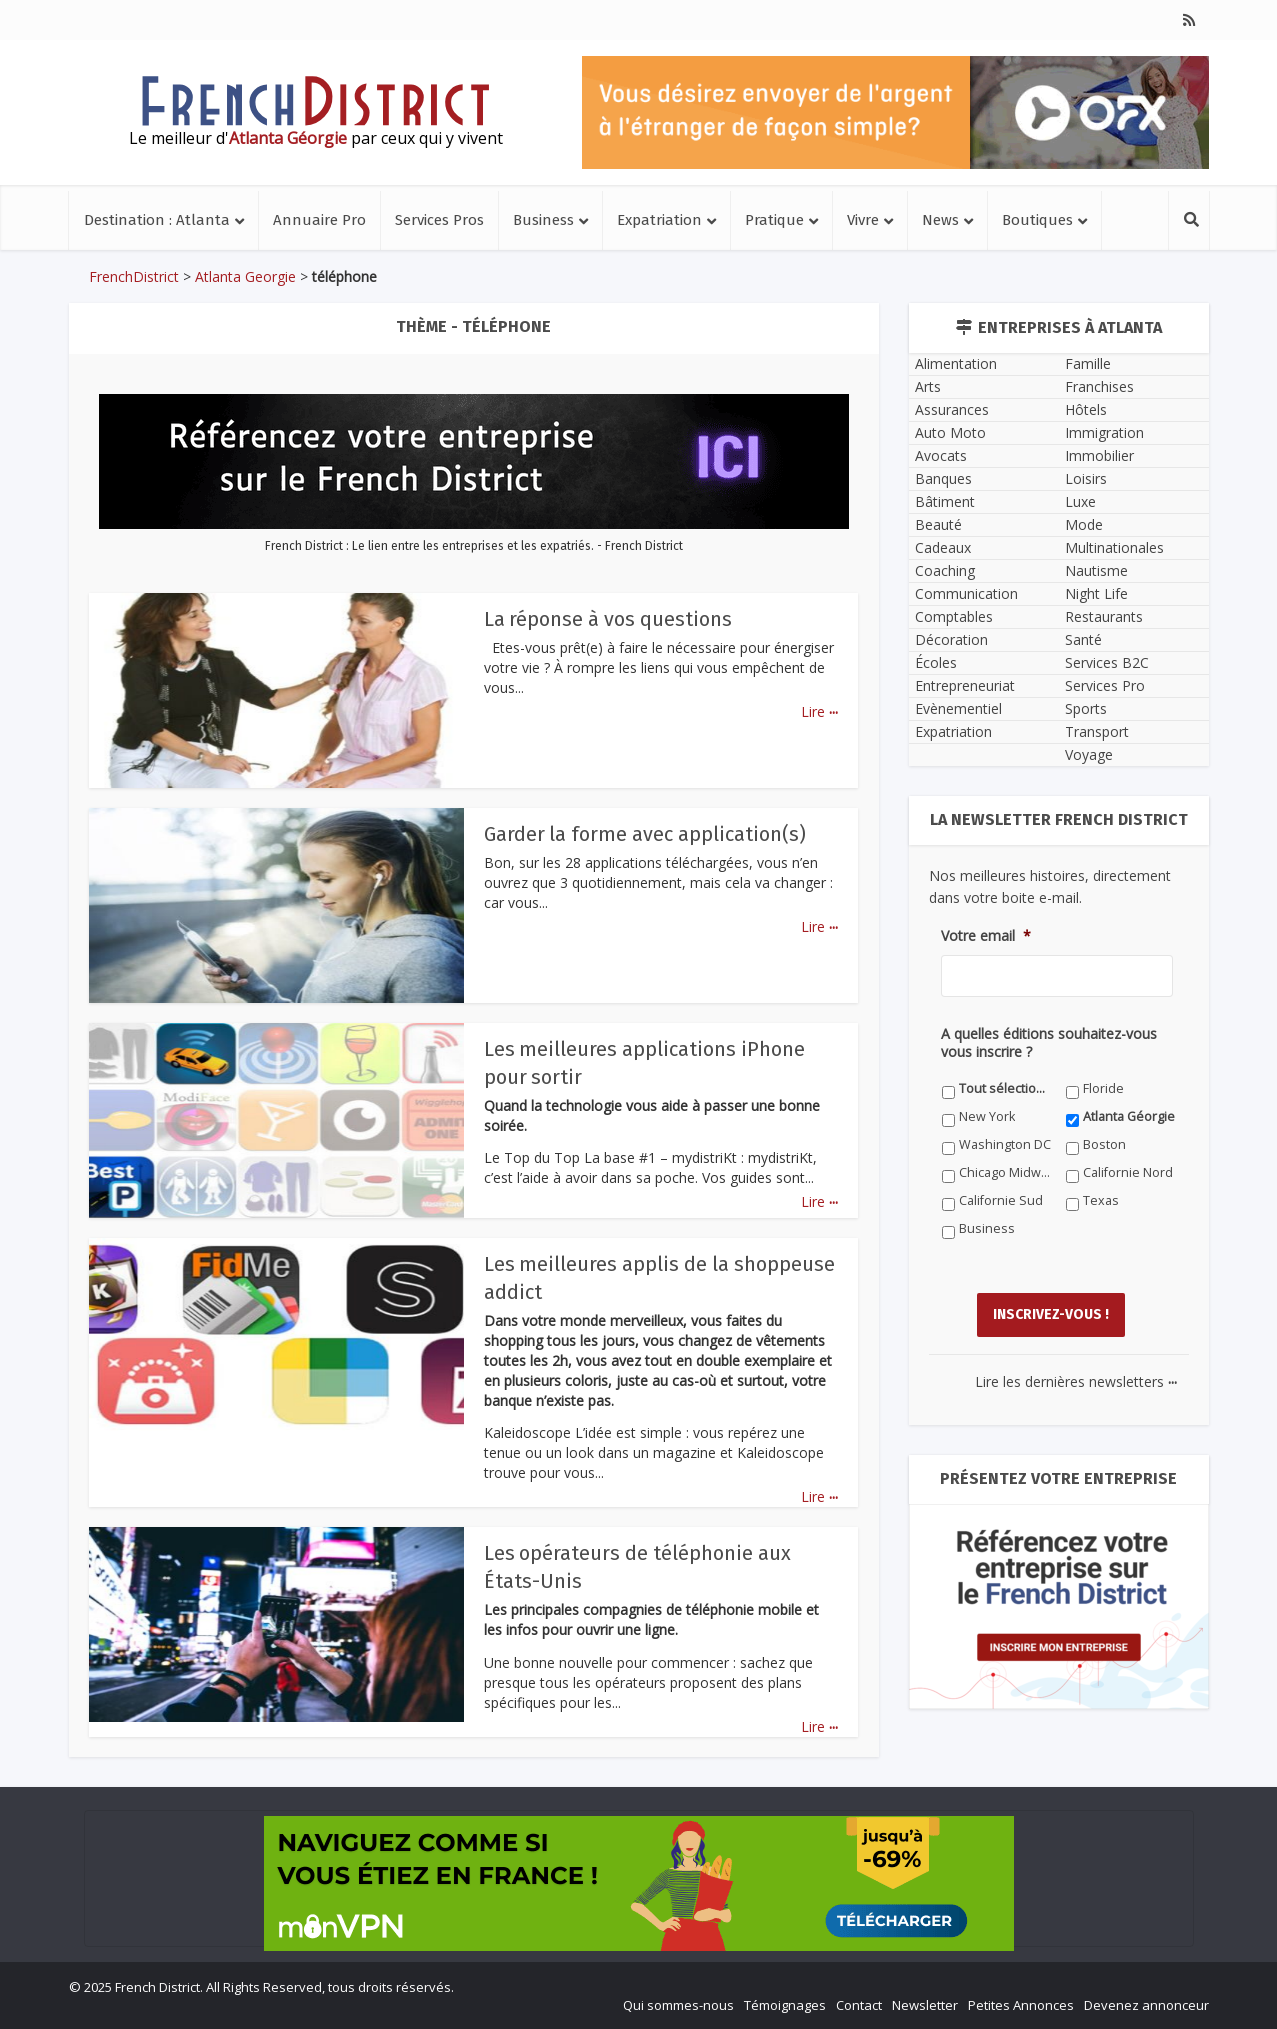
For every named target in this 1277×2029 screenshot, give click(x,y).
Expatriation (659, 220)
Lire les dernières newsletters (1076, 1380)
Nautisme (1096, 570)
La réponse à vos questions (608, 619)
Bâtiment (945, 501)
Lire (819, 711)
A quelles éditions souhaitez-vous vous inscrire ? (1049, 1043)
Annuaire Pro (319, 220)
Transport (1097, 731)
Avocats (941, 455)
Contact (859, 2005)
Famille (1088, 363)
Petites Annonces (1021, 2005)
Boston (1104, 1144)
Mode (1084, 524)
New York (987, 1116)
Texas (1101, 1200)
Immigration (1104, 432)
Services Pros (439, 220)
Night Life (1096, 593)
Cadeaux (943, 547)
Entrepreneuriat (965, 685)
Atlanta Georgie (245, 276)
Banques (943, 478)
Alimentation (956, 363)
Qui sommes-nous (678, 2005)
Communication (966, 593)
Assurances (952, 409)
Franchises (1099, 386)
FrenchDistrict (134, 276)
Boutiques (1037, 220)
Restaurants (1104, 616)
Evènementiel (958, 708)
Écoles (936, 662)
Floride (1103, 1088)
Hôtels (1086, 409)
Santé (1083, 639)
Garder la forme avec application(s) (645, 834)
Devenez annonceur (1146, 2005)
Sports (1086, 708)
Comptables (954, 616)
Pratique (774, 220)
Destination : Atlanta (157, 220)
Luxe (1080, 501)
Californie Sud (1001, 1200)
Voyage (1089, 754)
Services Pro (1105, 685)
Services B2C (1107, 662)
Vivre (863, 220)
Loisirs (1086, 478)
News (940, 220)
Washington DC (1005, 1144)
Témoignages (785, 2005)
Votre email (986, 936)
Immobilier (1099, 455)
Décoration (951, 639)
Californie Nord (1128, 1172)
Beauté (938, 524)
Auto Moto (950, 432)
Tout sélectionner (1005, 1088)
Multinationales (1114, 547)
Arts (928, 386)
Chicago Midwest (1005, 1172)
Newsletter (925, 2005)
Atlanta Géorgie (1129, 1116)
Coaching (945, 570)
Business (543, 220)
